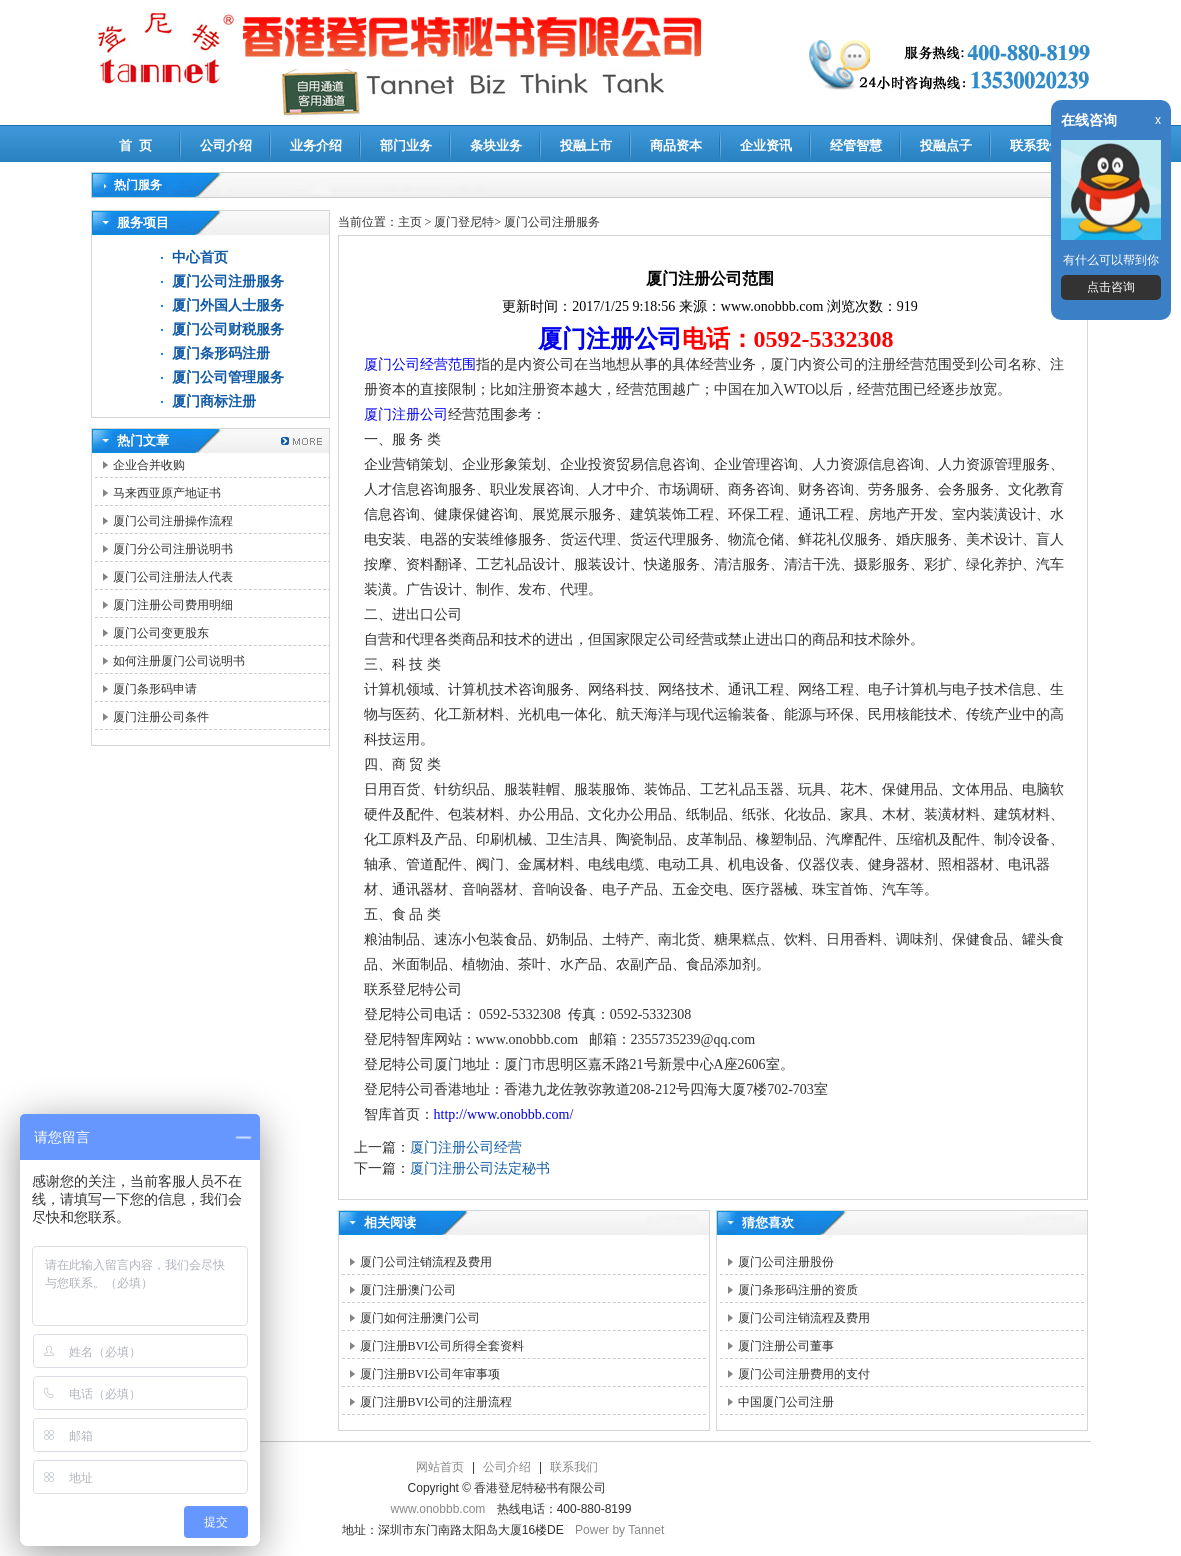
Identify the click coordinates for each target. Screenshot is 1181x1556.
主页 (410, 222)
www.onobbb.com (438, 1509)
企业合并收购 (149, 465)
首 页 (135, 145)
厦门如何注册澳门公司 (420, 1318)
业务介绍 (316, 145)
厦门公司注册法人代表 (173, 577)
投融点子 (946, 145)
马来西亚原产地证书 (167, 493)
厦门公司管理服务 (228, 377)
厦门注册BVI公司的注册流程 (436, 1402)
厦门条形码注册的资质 (798, 1290)
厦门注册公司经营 (466, 1147)
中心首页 (200, 257)
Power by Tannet (619, 1530)
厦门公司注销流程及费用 (426, 1262)
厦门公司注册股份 (786, 1262)
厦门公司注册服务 (228, 281)
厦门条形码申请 (155, 689)
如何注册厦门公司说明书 (179, 661)
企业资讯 (766, 145)
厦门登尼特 (464, 222)
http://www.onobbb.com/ (504, 1114)
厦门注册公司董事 (786, 1346)
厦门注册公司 (610, 339)
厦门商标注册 (214, 401)
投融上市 (586, 145)
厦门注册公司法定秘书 (480, 1168)
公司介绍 (226, 145)
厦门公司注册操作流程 (173, 521)
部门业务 (406, 145)
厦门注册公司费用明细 (173, 605)
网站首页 (440, 1467)
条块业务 (496, 145)
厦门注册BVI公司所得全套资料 (442, 1346)
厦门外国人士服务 (228, 305)
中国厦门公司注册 (786, 1402)
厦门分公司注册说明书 (173, 549)
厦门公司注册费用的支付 (804, 1374)
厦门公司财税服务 (228, 329)
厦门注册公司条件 (161, 717)
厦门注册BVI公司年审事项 (430, 1374)
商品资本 (676, 145)
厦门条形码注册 (221, 353)
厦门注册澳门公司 (408, 1290)
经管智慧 (856, 145)
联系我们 (1036, 145)
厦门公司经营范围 (420, 364)
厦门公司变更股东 (161, 633)
